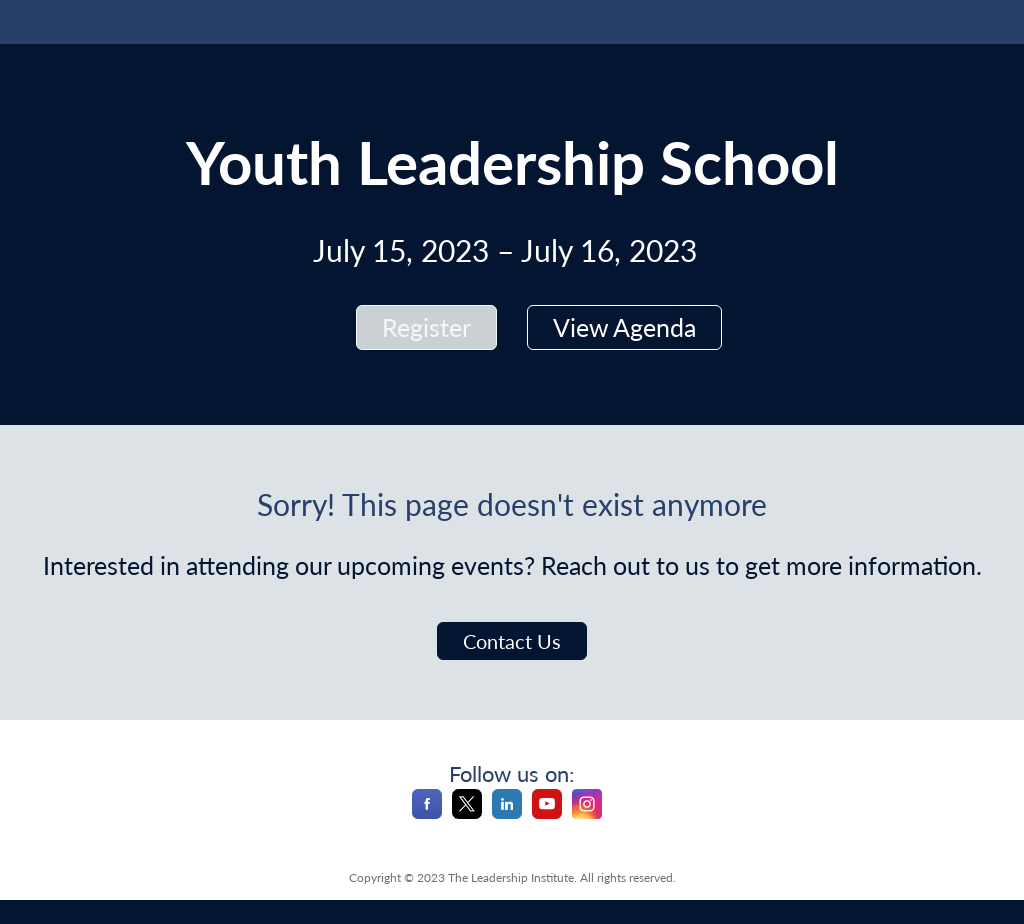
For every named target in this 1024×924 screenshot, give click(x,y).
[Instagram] (587, 812)
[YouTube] (547, 812)
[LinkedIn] (507, 812)
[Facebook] (427, 812)
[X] (467, 812)
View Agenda (624, 327)
